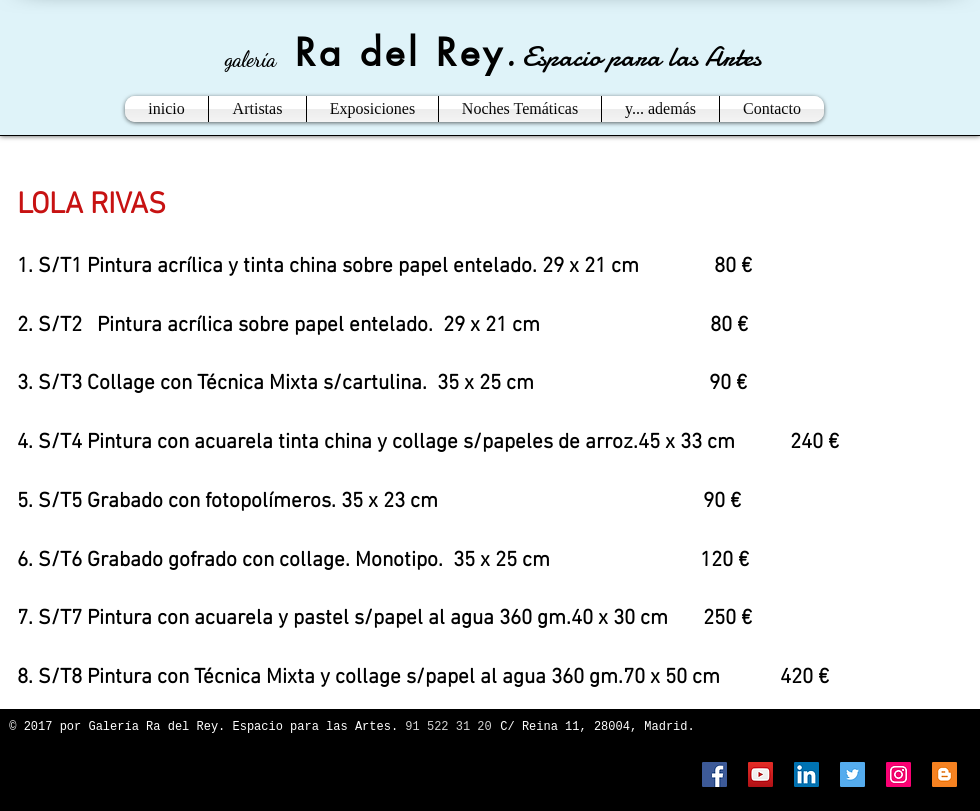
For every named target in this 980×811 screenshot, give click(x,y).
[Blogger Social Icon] (944, 774)
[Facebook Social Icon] (714, 774)
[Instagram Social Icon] (898, 774)
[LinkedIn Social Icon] (806, 774)
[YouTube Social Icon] (760, 774)
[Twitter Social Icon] (852, 774)
